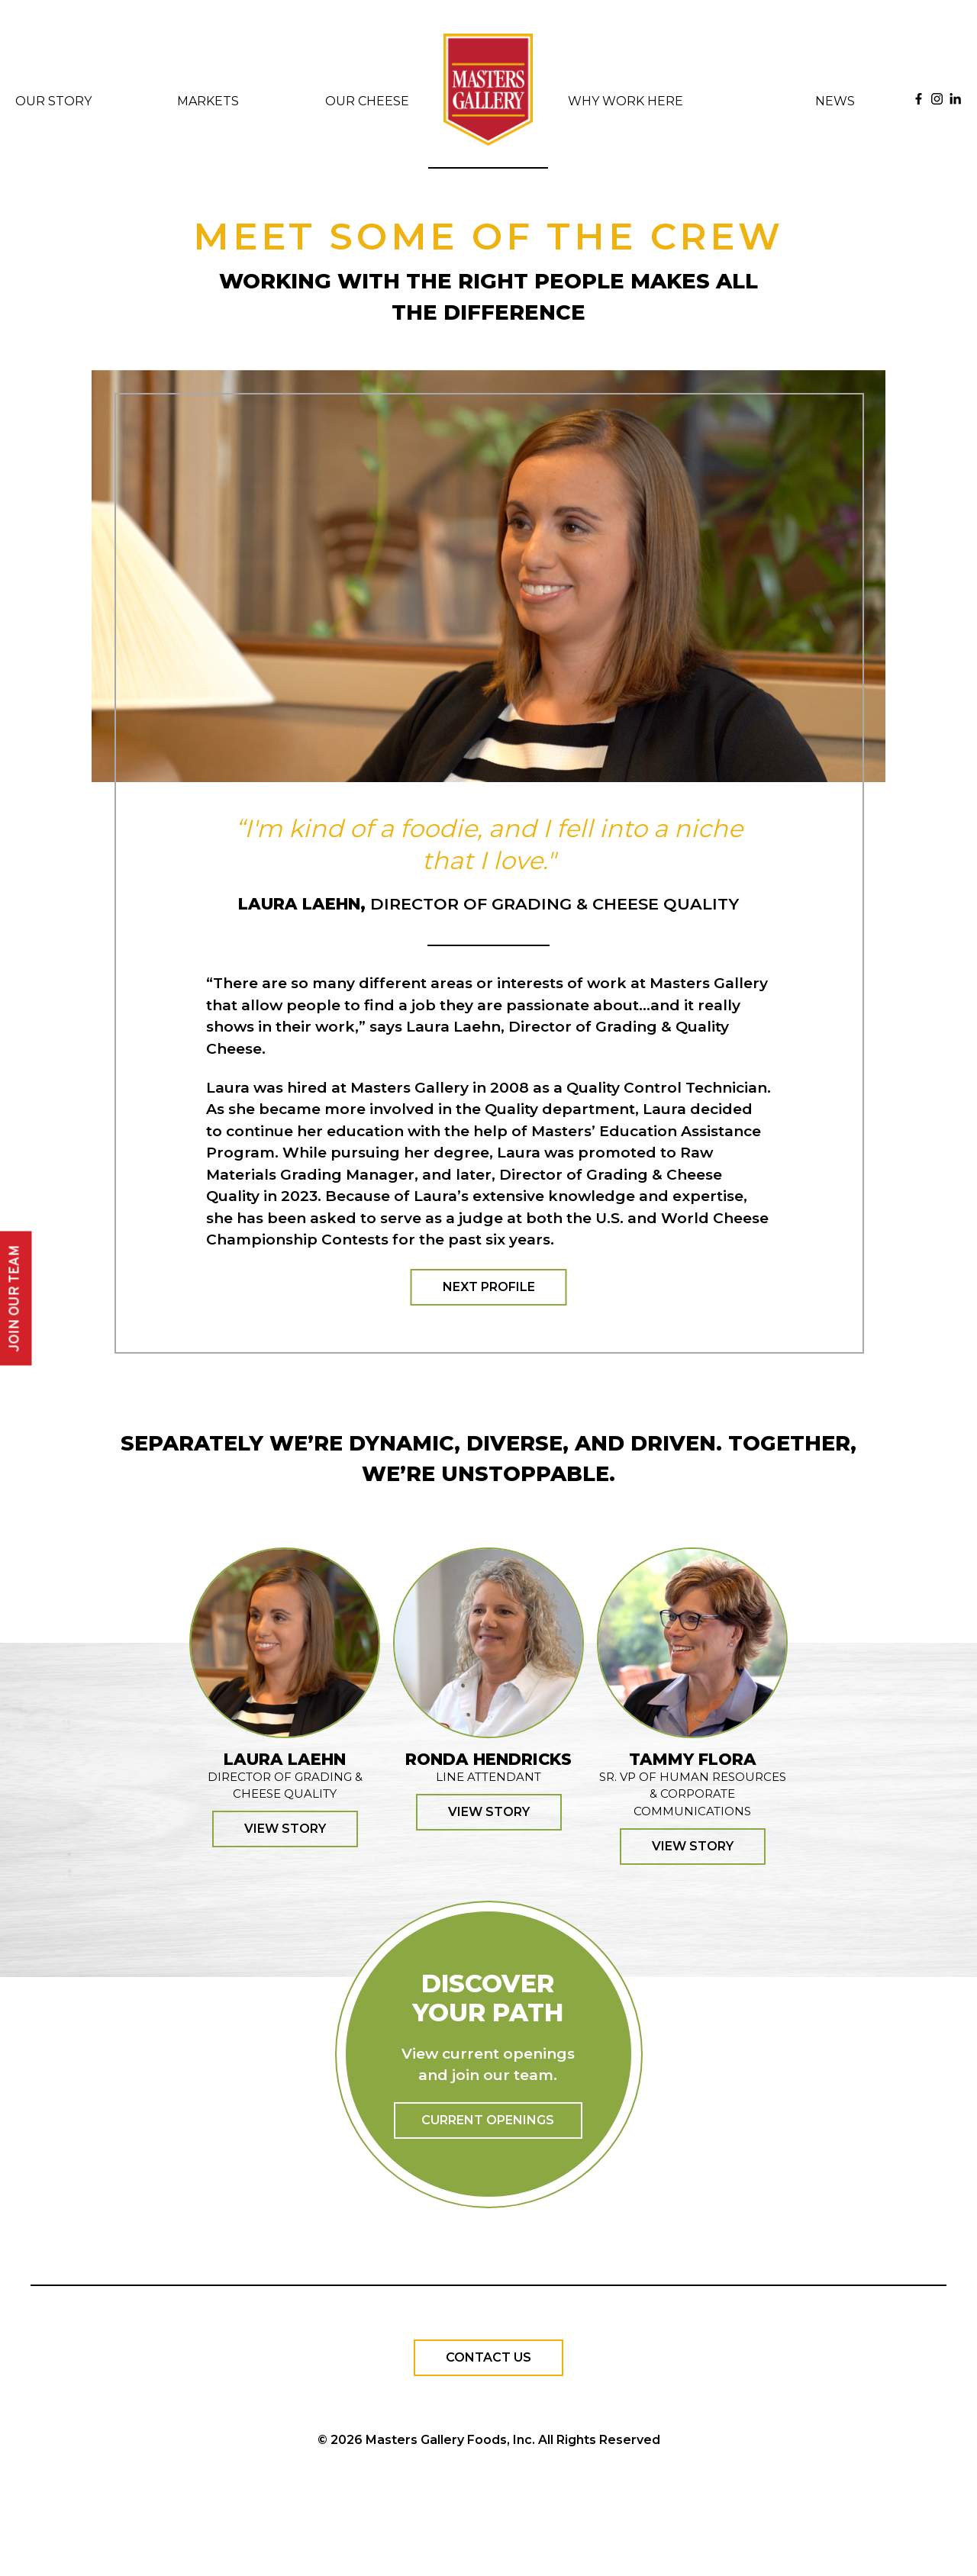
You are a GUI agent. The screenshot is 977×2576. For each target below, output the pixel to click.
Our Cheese (367, 101)
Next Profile (489, 1287)
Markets (208, 101)
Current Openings (487, 2120)
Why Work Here (625, 101)
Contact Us (488, 2357)
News (835, 101)
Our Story (53, 101)
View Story (285, 1828)
